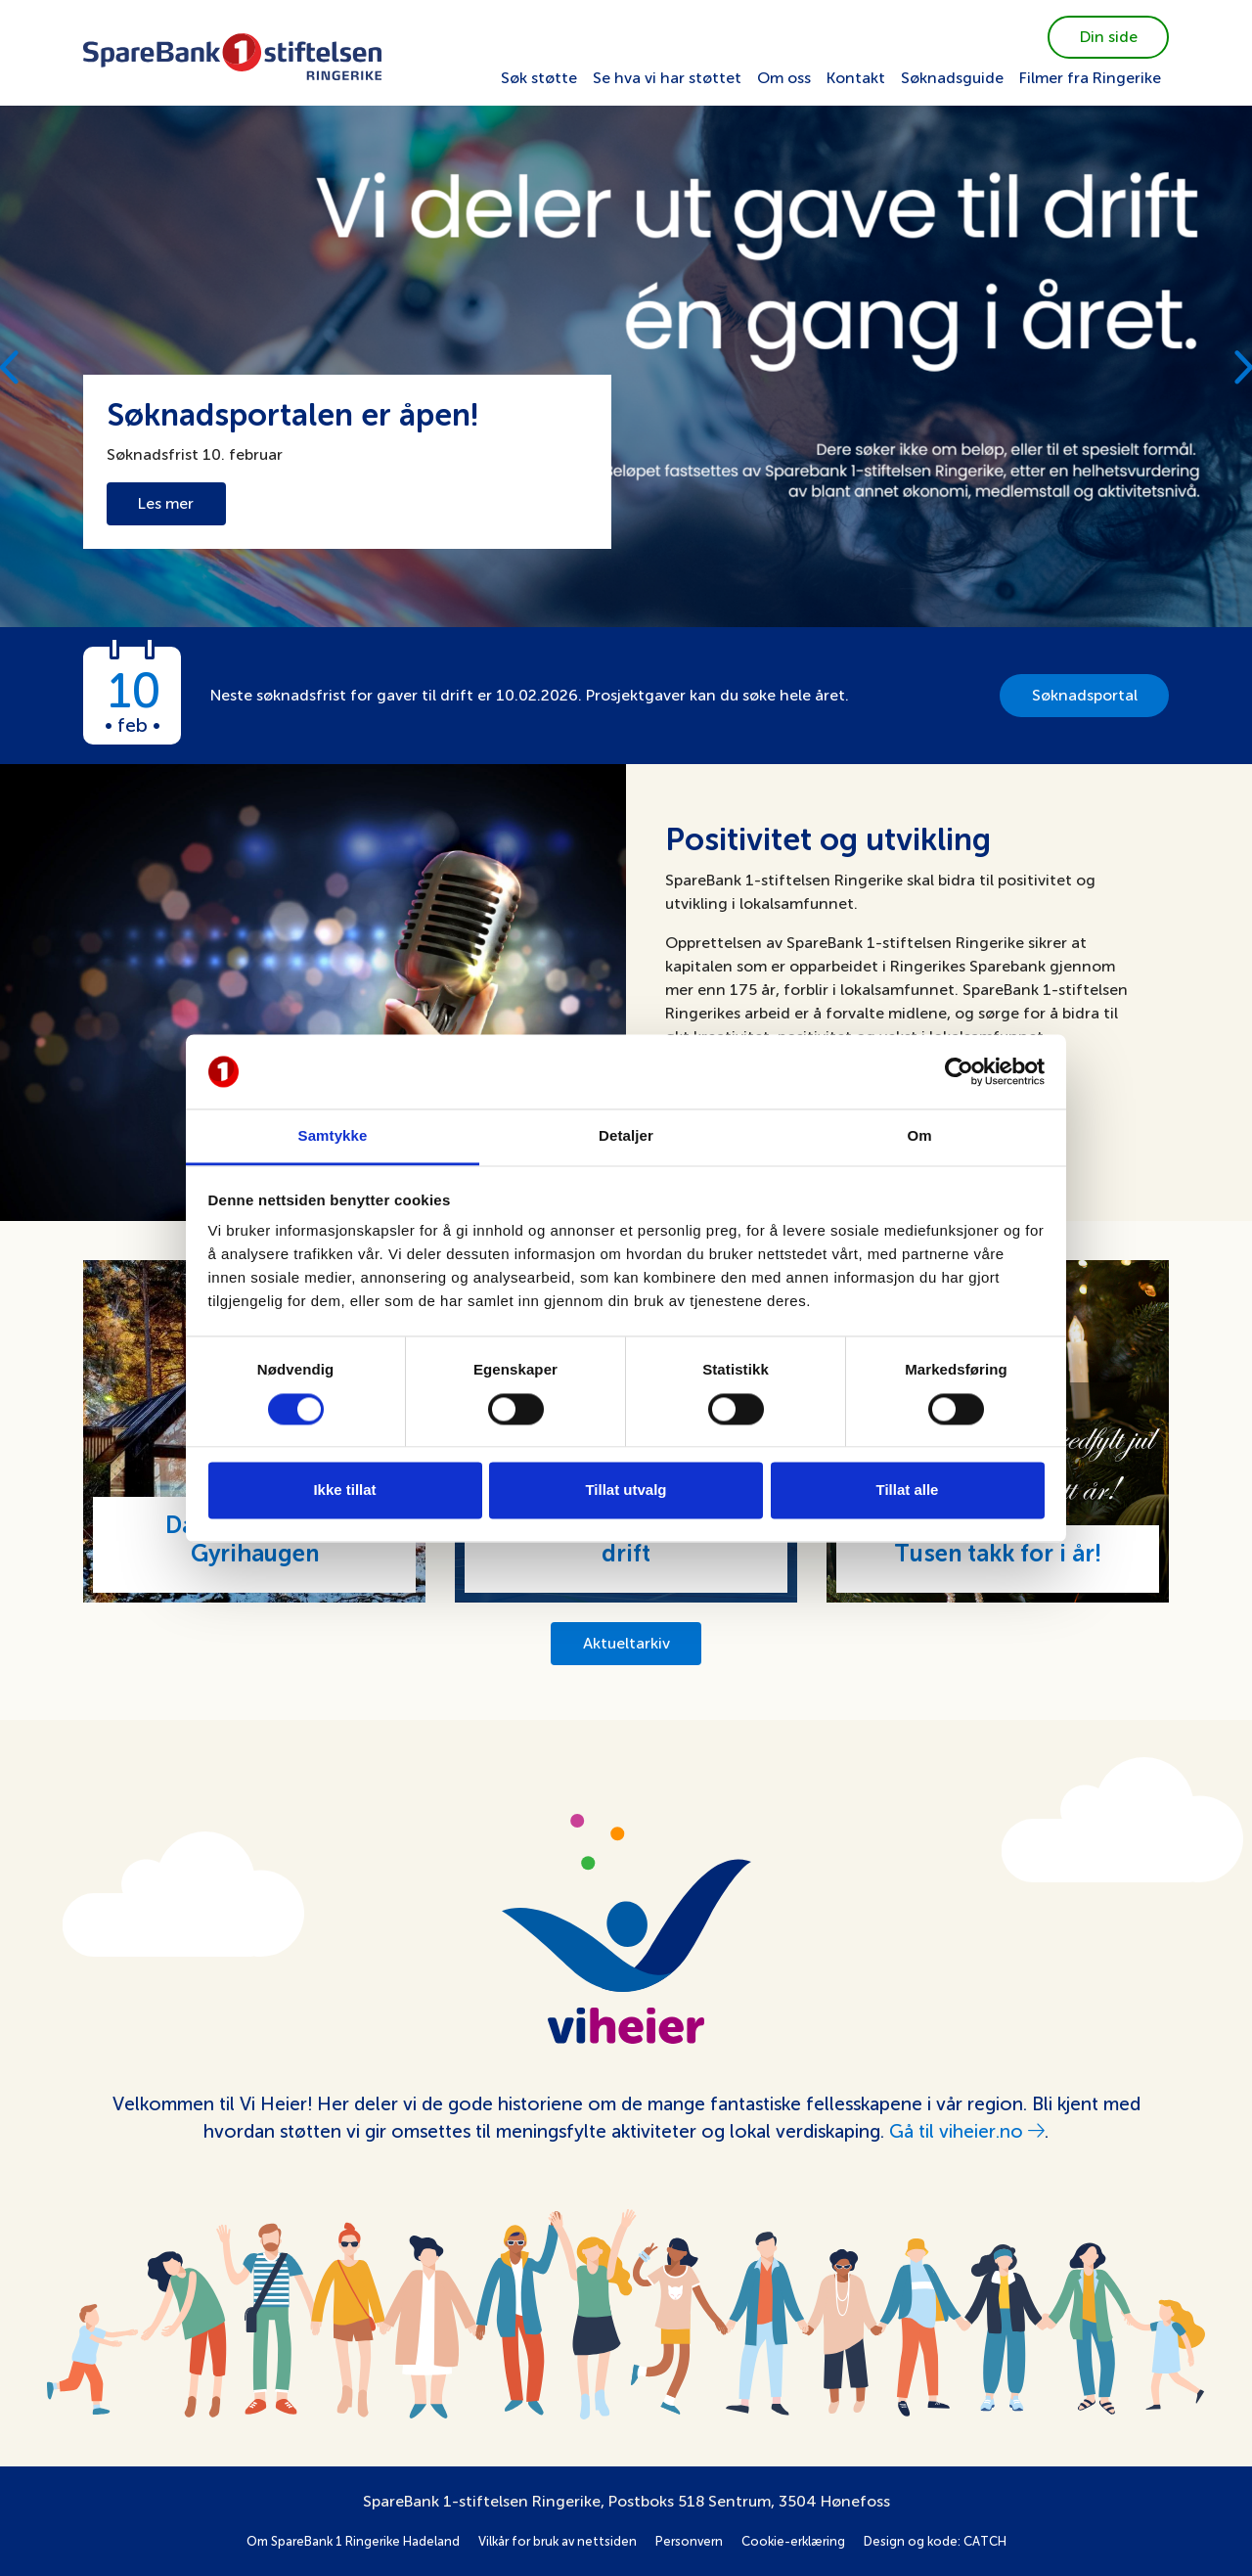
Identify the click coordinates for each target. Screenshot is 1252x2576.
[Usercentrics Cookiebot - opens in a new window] (959, 1071)
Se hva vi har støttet (667, 77)
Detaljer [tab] (626, 1136)
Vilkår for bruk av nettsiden (557, 2541)
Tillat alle (907, 1490)
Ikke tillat (344, 1490)
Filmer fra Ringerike (1090, 77)
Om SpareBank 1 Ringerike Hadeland (353, 2541)
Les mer (166, 503)
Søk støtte (539, 77)
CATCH (984, 2541)
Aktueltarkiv (626, 1643)
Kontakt (856, 77)
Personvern (689, 2541)
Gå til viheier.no (967, 2131)
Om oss (784, 77)
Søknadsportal (1085, 695)
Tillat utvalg (625, 1490)
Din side (1109, 36)
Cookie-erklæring (793, 2541)
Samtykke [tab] (333, 1136)
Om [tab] (919, 1136)
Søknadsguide (952, 77)
